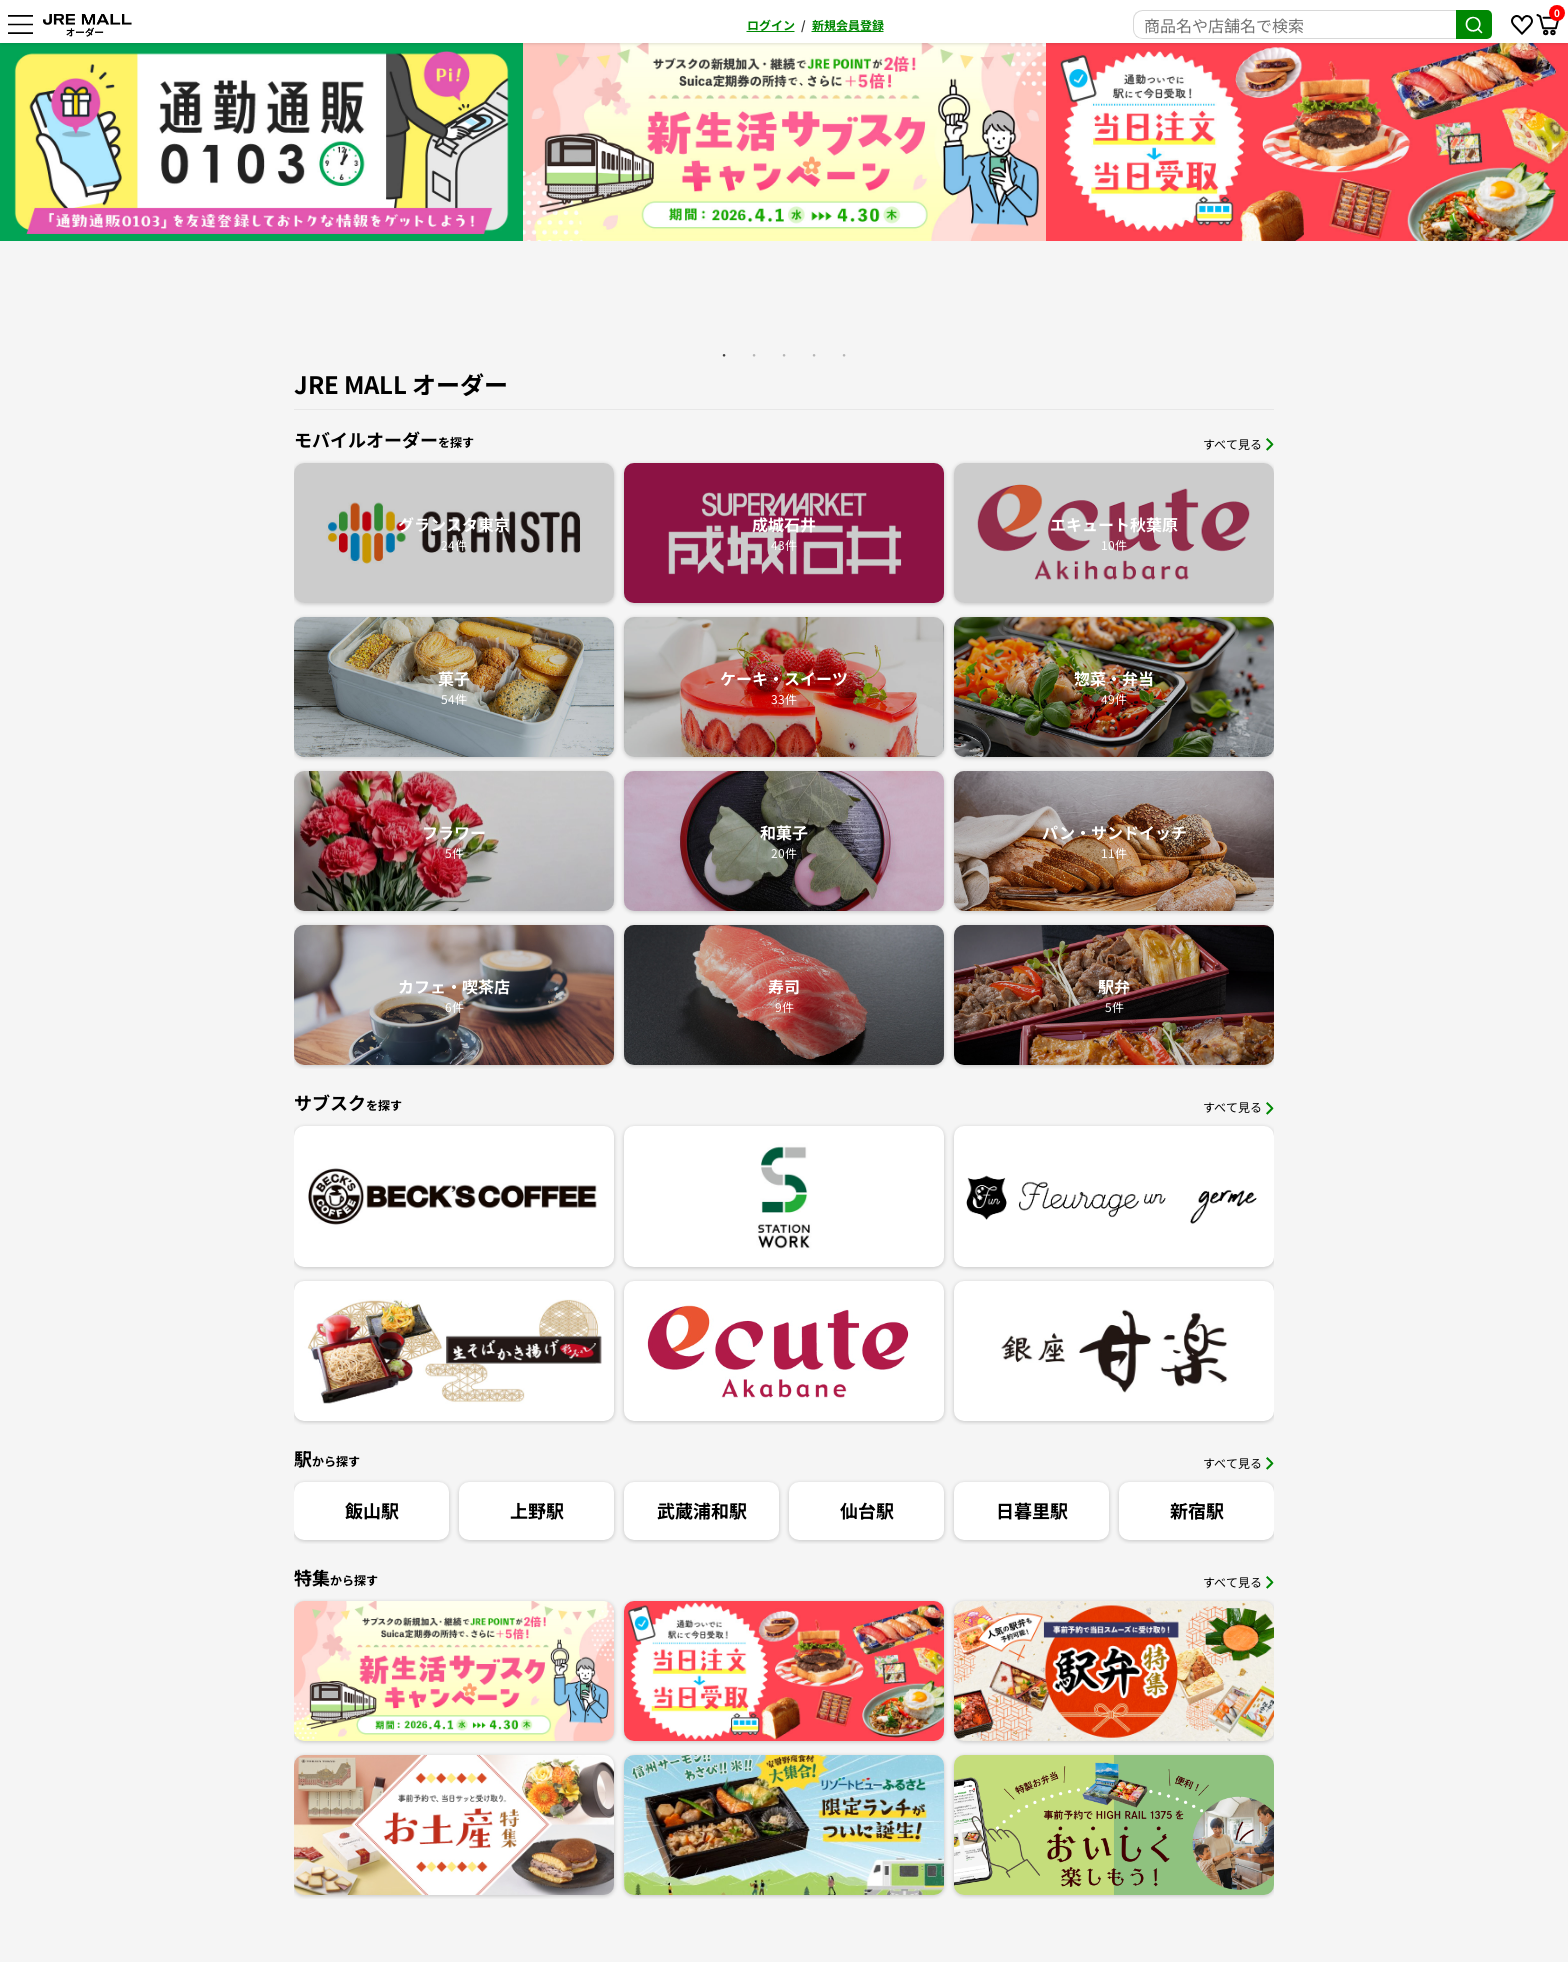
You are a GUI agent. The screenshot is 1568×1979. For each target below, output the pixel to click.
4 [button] (814, 355)
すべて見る (1238, 443)
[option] (784, 142)
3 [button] (784, 355)
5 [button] (844, 355)
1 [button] (724, 355)
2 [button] (754, 355)
